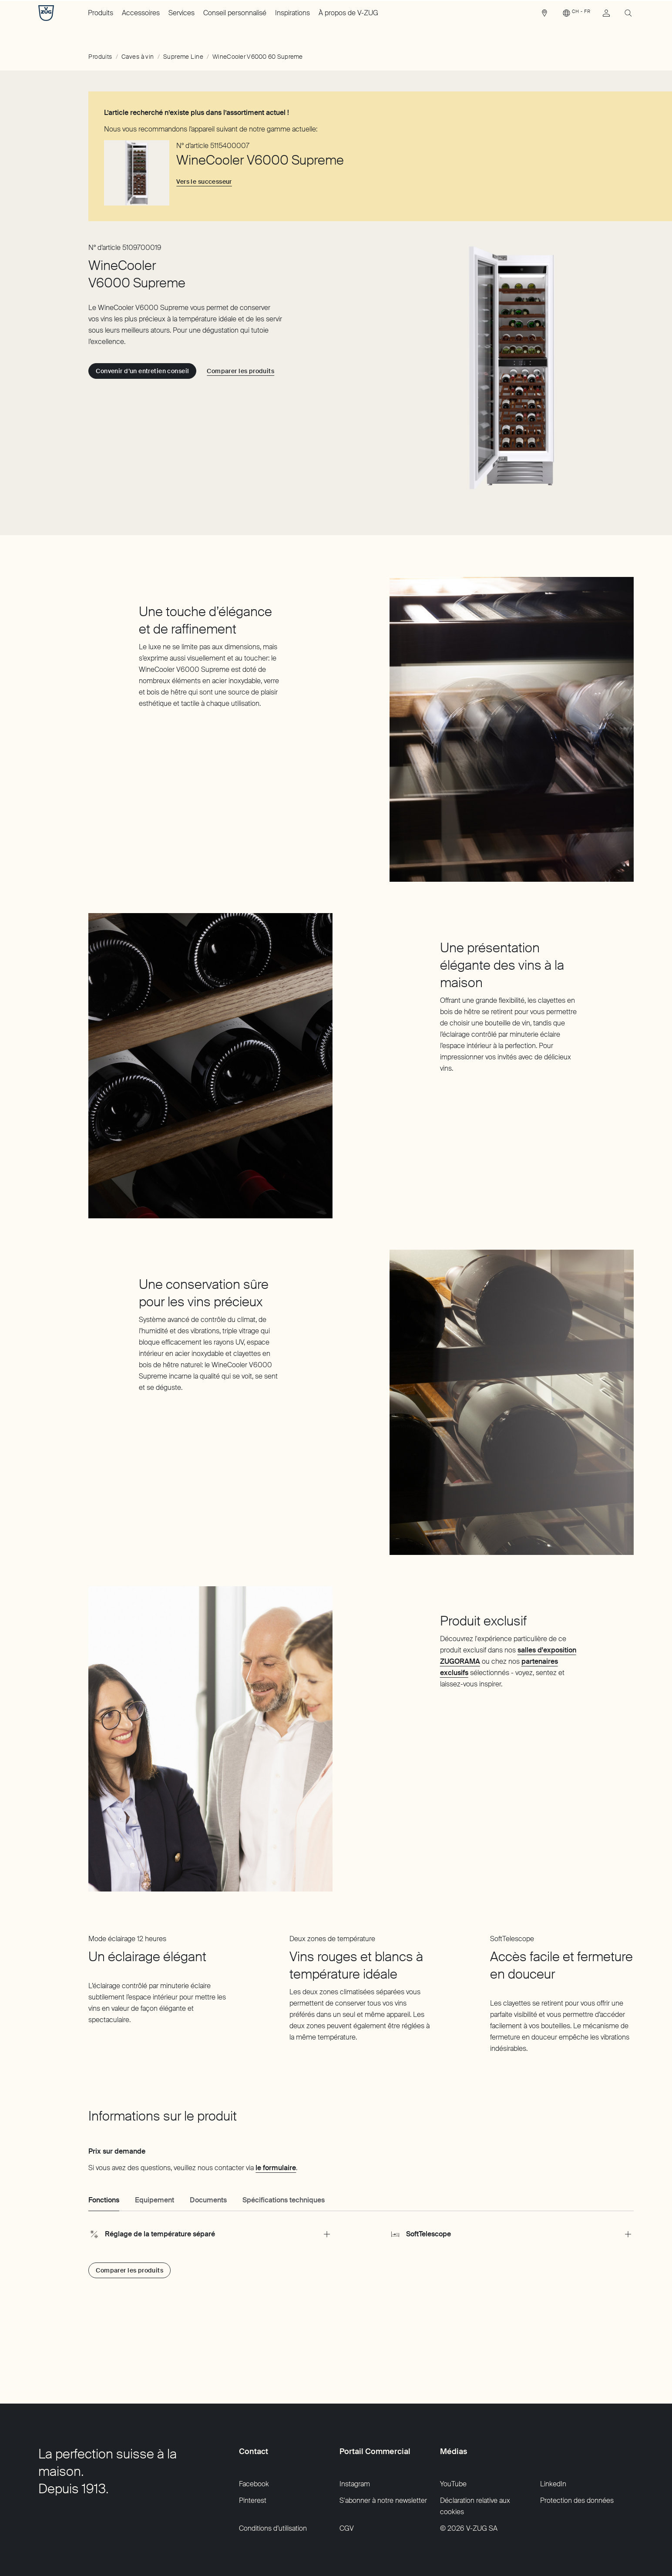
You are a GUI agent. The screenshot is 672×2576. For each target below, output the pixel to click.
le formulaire (275, 2167)
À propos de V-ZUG (348, 12)
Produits (100, 12)
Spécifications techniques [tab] (283, 2200)
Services (181, 12)
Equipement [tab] (154, 2200)
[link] (544, 15)
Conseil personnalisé (234, 12)
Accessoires (141, 12)
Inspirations (292, 12)
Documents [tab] (208, 2200)
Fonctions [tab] (103, 2200)
